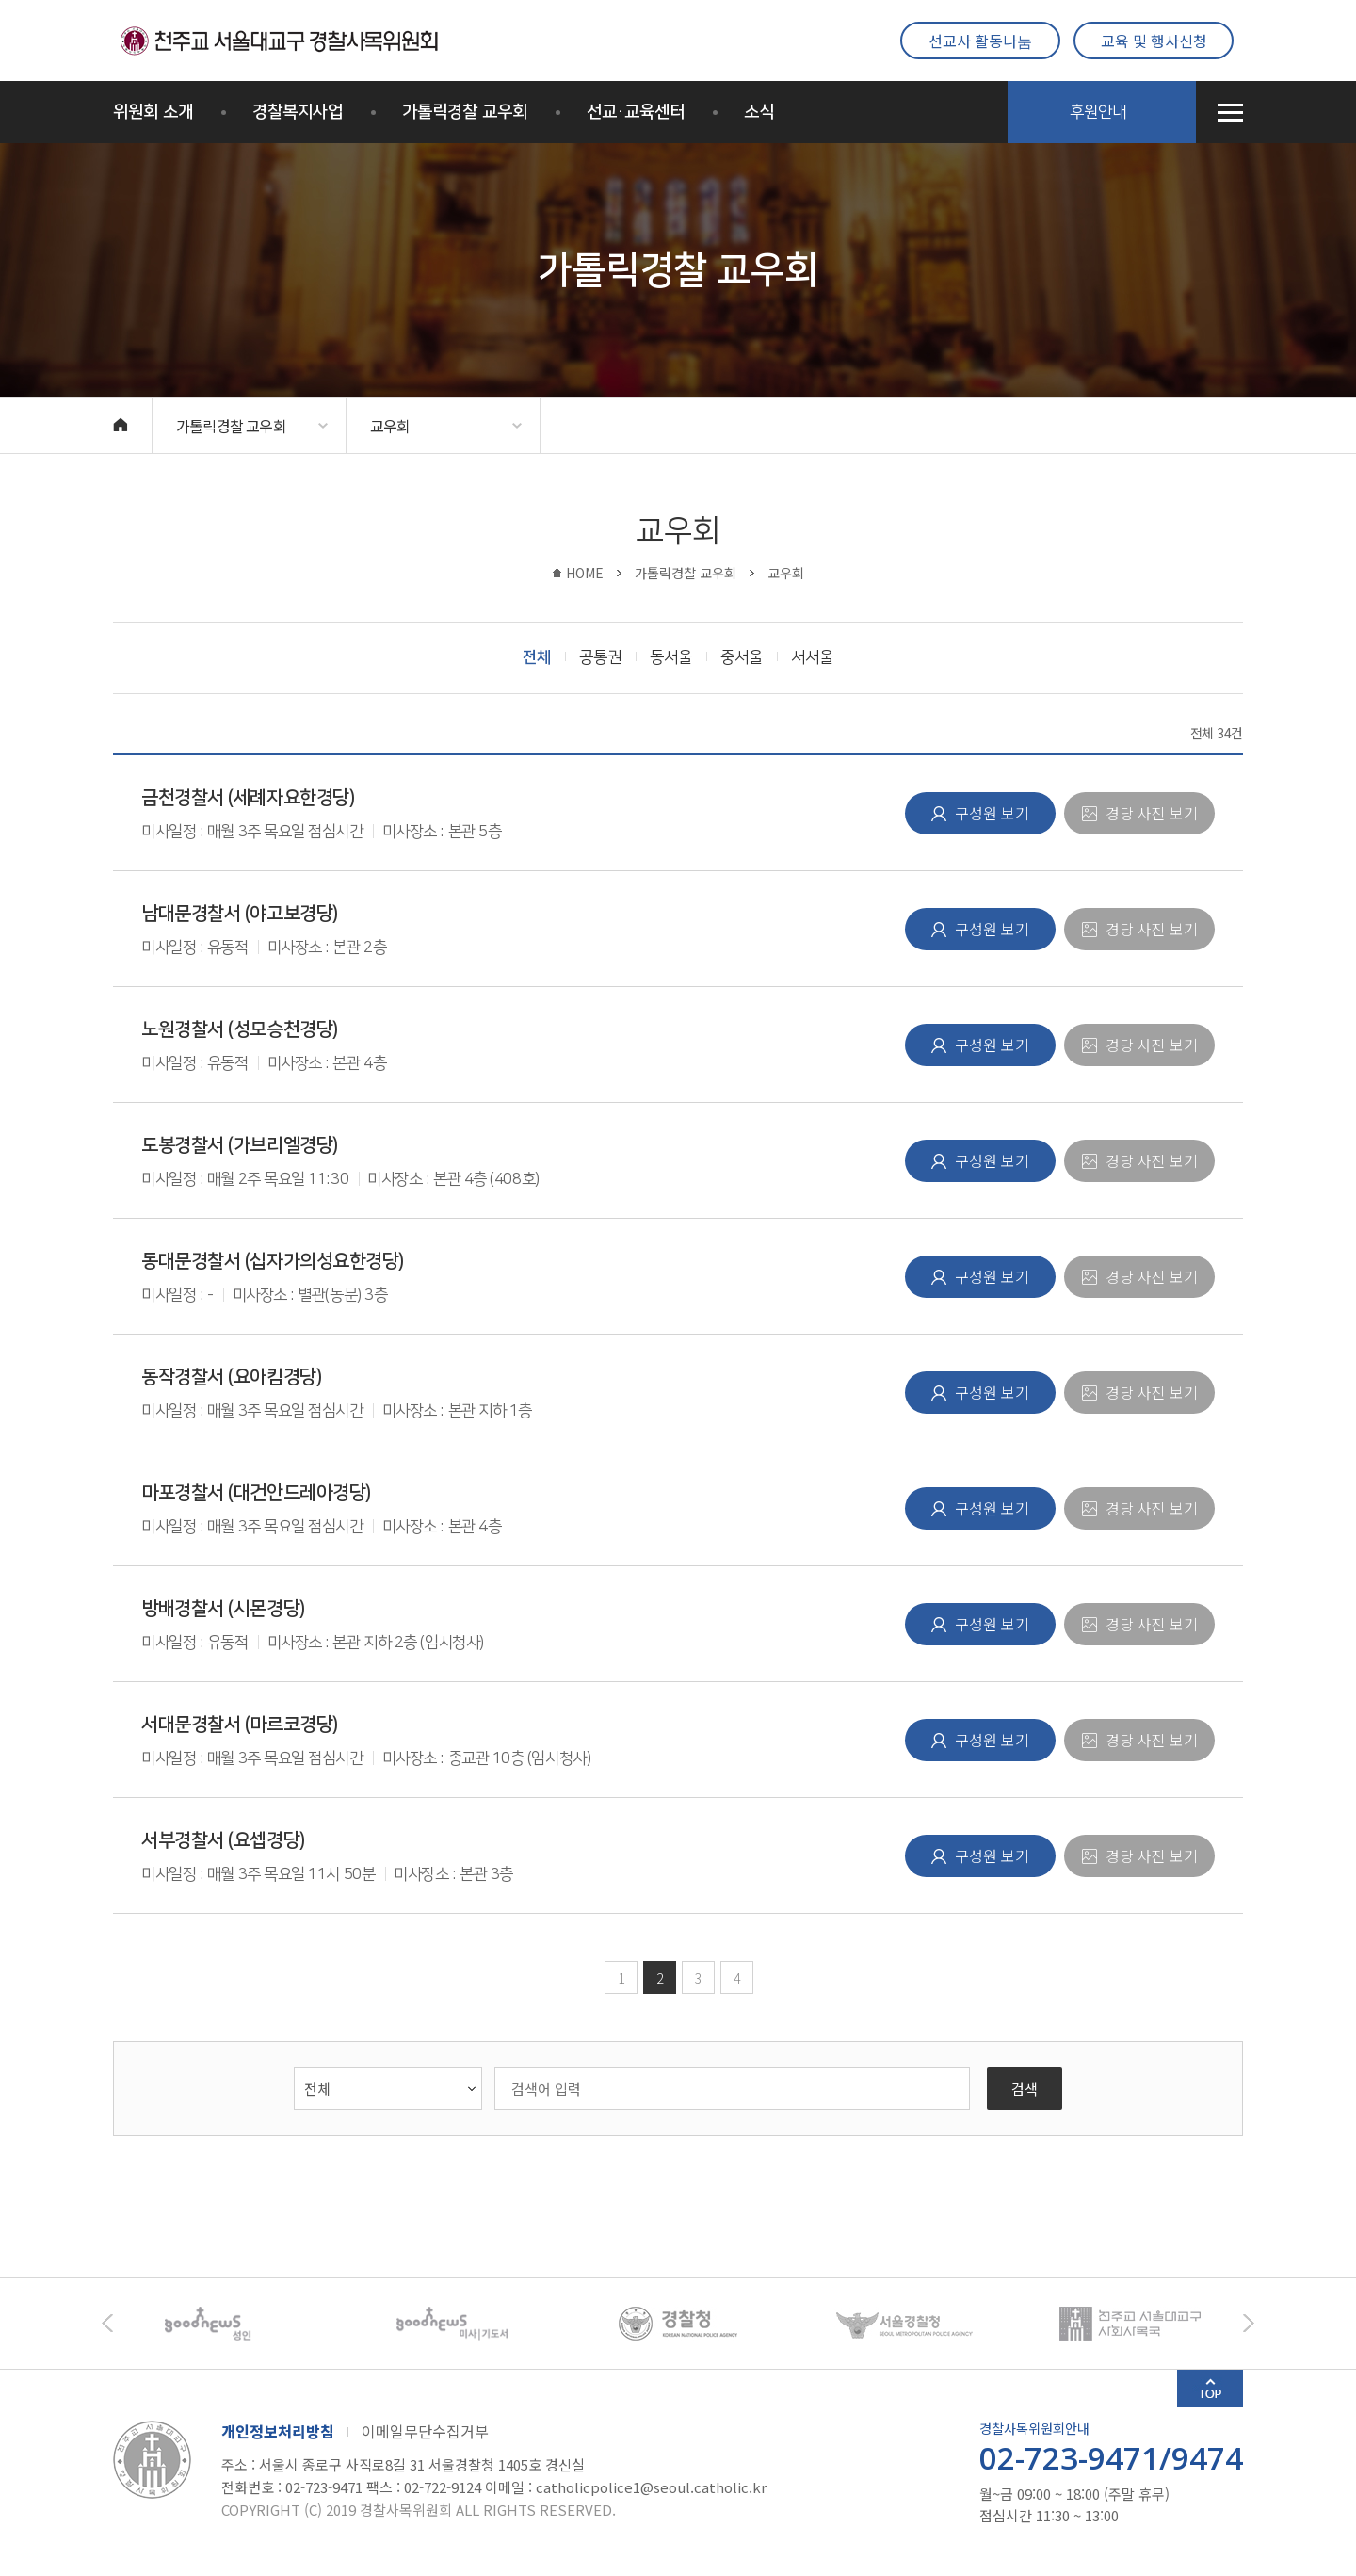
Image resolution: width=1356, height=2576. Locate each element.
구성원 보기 (990, 813)
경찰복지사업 (297, 112)
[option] (226, 2324)
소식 (759, 112)
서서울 (812, 657)
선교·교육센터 (636, 112)
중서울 (741, 657)
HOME (585, 573)
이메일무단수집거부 (425, 2431)
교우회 (390, 425)
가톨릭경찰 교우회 (464, 112)
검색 (1024, 2088)
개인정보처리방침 (277, 2431)
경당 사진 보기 (1150, 813)
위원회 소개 (153, 112)
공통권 (600, 657)
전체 (537, 657)
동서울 (671, 657)
